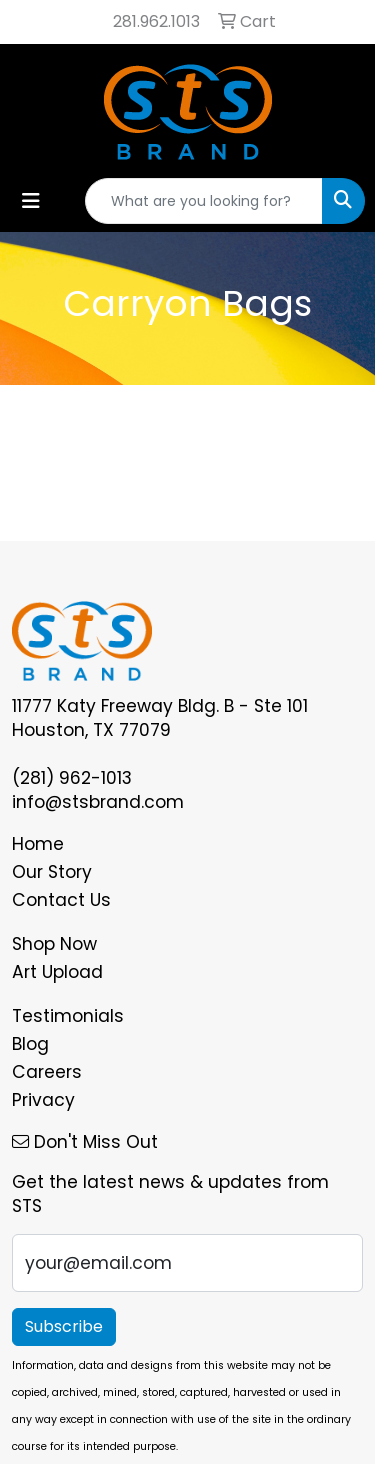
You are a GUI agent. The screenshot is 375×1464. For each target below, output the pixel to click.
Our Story (52, 872)
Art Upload (57, 972)
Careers (47, 1072)
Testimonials (68, 1016)
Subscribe (64, 1326)
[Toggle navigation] (31, 201)
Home (38, 844)
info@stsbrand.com (98, 802)
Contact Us (61, 900)
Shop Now (54, 944)
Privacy (43, 1100)
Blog (30, 1044)
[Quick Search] (204, 201)
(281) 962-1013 (72, 778)
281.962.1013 (156, 21)
